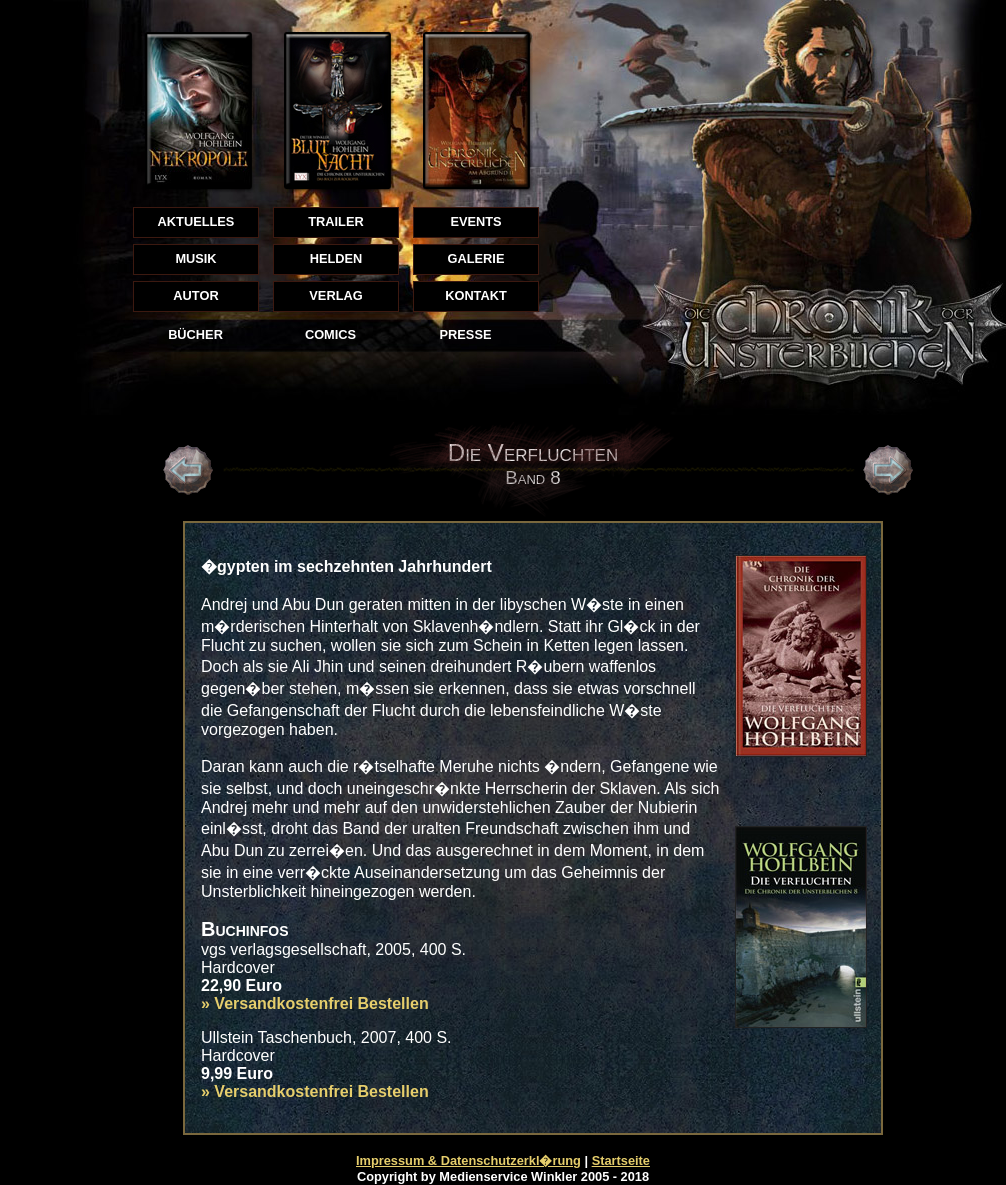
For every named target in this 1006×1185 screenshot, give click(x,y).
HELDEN (336, 258)
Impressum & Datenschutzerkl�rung (468, 1160)
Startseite (621, 1160)
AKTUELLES (196, 221)
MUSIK (195, 258)
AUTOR (195, 295)
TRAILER (335, 221)
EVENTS (475, 221)
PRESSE (466, 334)
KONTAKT (476, 295)
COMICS (330, 334)
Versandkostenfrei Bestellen (321, 1003)
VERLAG (335, 295)
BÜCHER (195, 334)
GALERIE (476, 258)
